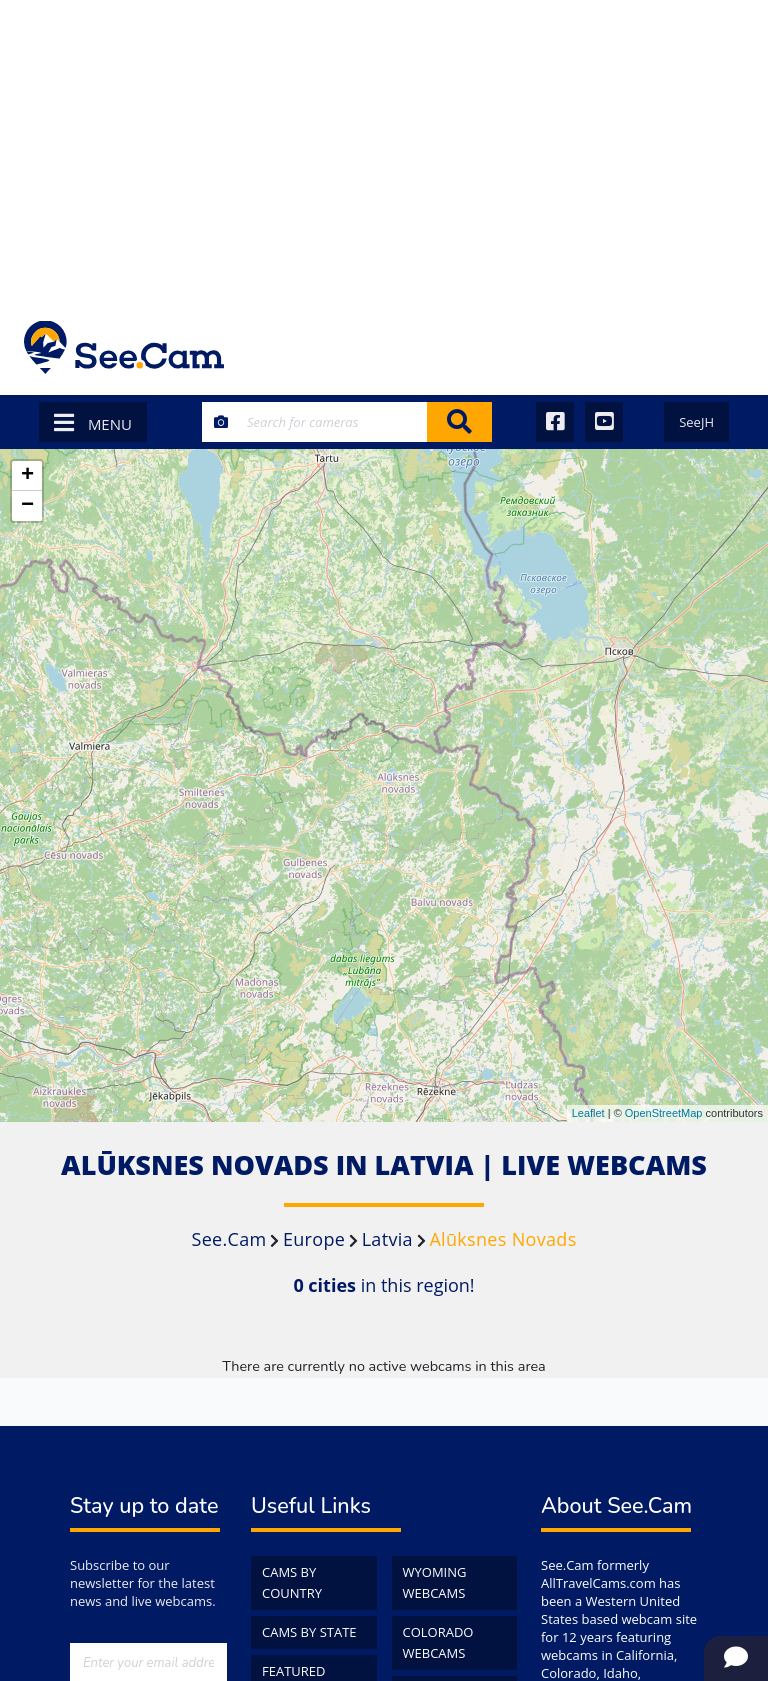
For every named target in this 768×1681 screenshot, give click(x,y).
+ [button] (27, 476)
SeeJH (696, 422)
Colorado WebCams (438, 1642)
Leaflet (588, 1113)
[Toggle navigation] (717, 347)
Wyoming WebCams (435, 1582)
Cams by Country (292, 1582)
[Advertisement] (384, 150)
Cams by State (309, 1632)
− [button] (27, 506)
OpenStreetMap (664, 1113)
